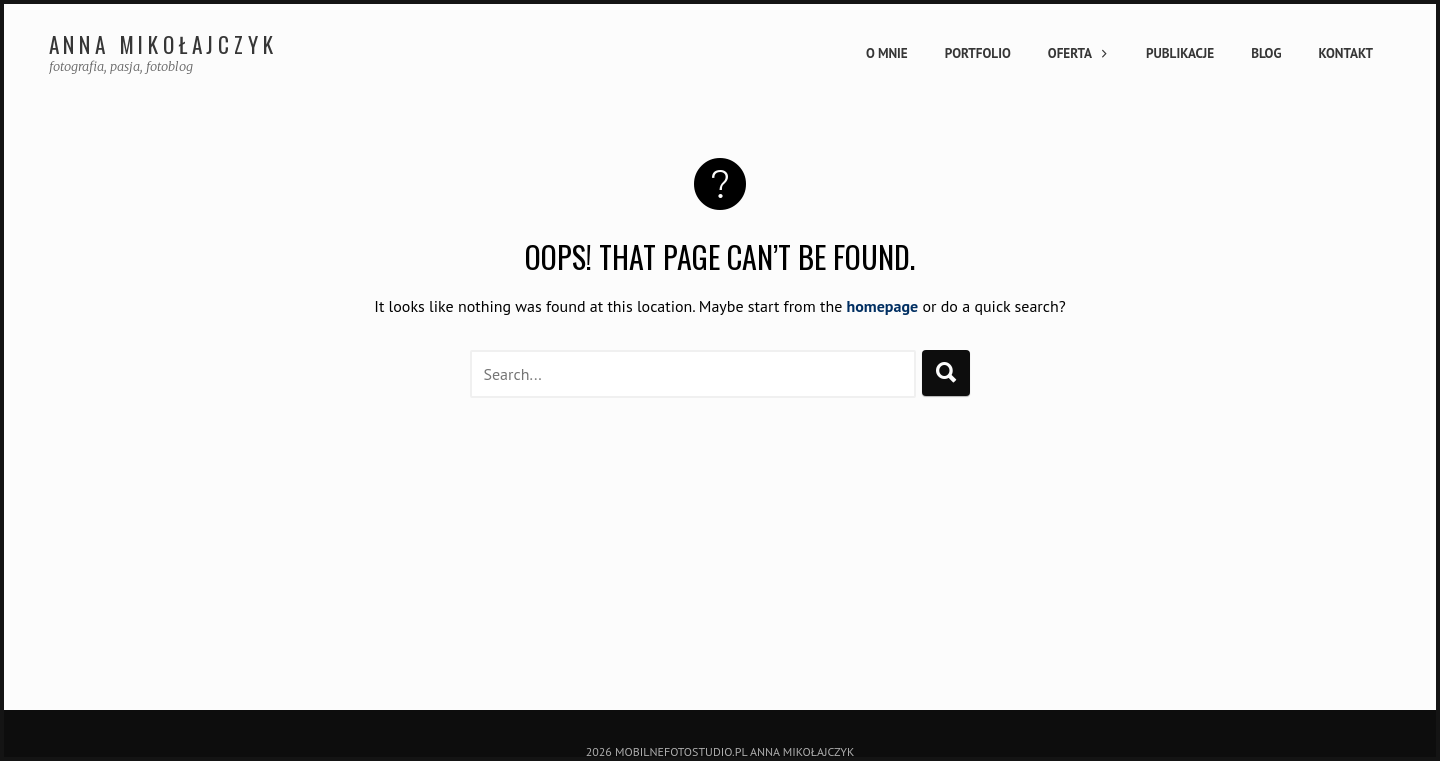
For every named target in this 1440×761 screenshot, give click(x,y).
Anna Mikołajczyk (163, 44)
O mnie (887, 53)
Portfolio (978, 53)
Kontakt (1346, 53)
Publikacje (1180, 53)
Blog (1266, 53)
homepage (883, 306)
